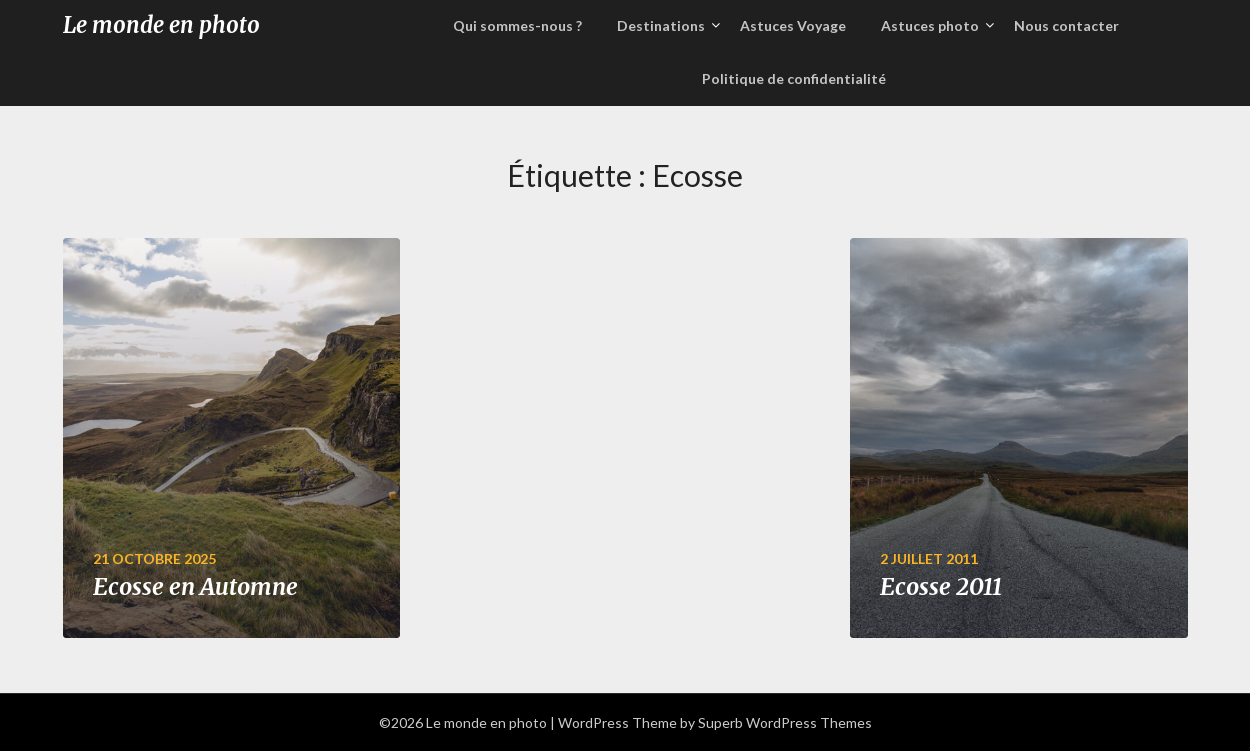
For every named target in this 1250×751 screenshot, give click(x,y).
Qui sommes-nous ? (517, 25)
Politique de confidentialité (794, 78)
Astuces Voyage (793, 25)
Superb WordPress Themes (785, 722)
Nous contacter (1066, 25)
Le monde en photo (161, 25)
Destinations (661, 25)
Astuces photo (930, 25)
